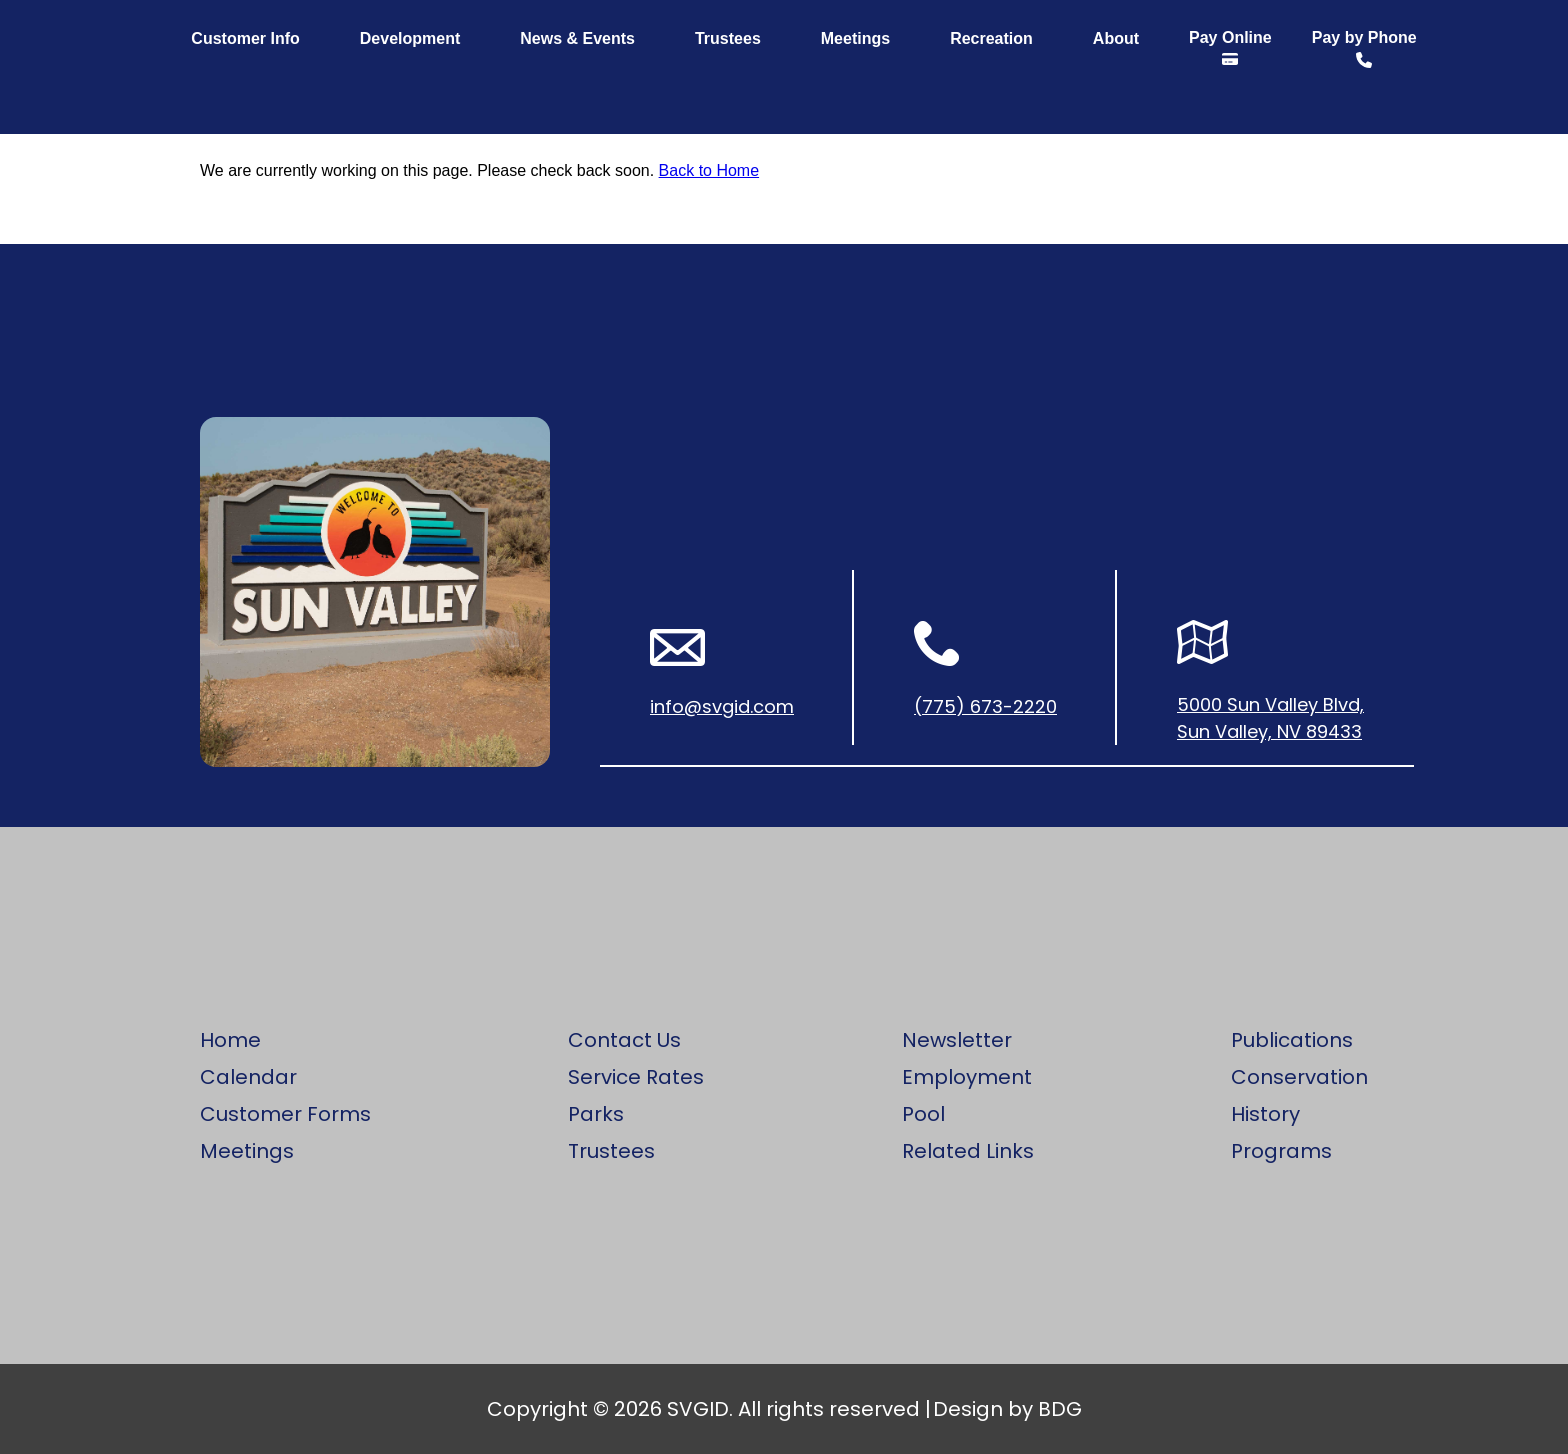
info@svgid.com (722, 706)
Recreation (991, 38)
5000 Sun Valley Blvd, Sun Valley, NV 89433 (1270, 718)
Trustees (728, 38)
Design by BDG (1007, 1409)
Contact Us (624, 1040)
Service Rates (636, 1077)
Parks (596, 1114)
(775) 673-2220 (985, 706)
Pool (923, 1114)
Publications (1292, 1040)
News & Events (577, 38)
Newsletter (957, 1040)
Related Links (968, 1151)
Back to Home (709, 170)
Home (230, 1040)
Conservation (1299, 1077)
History (1265, 1114)
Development (410, 38)
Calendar (248, 1077)
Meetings (855, 38)
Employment (967, 1077)
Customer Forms (285, 1114)
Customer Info (245, 38)
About (1116, 38)
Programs (1281, 1151)
